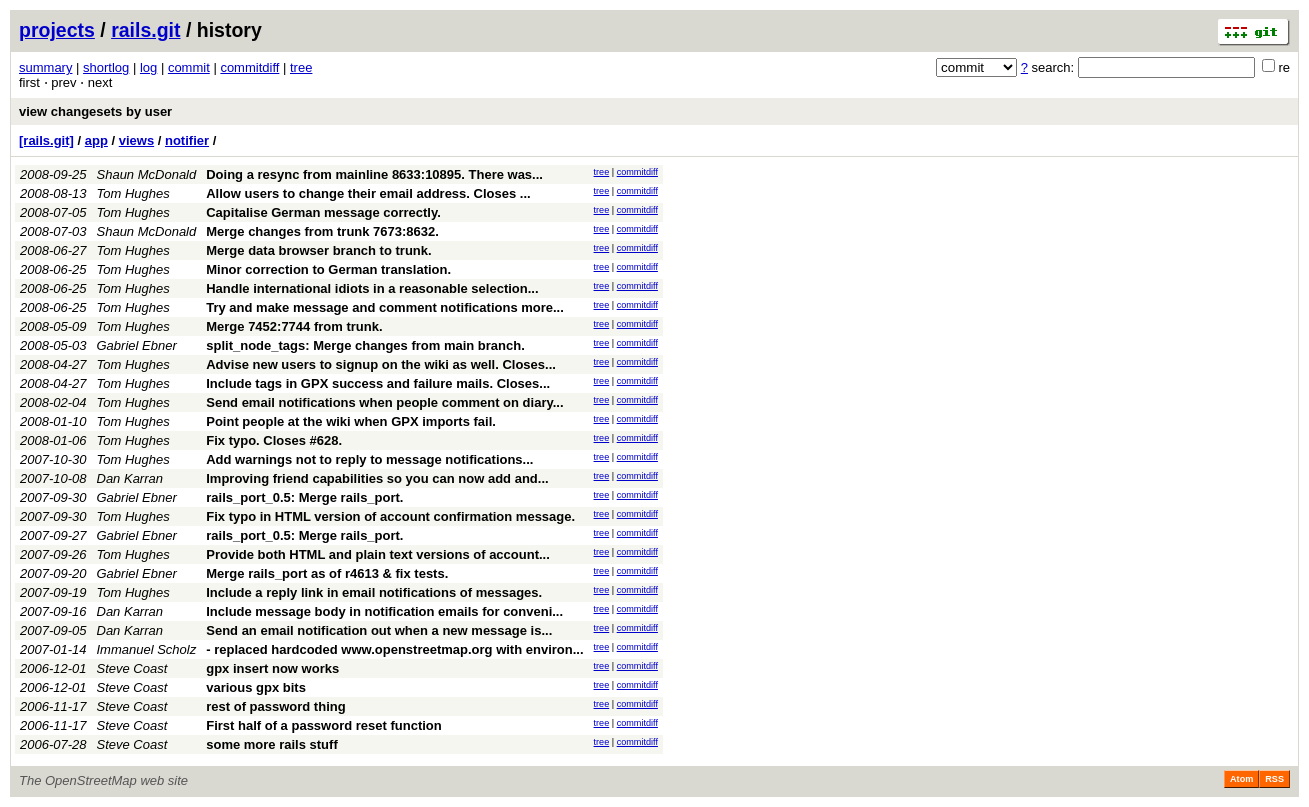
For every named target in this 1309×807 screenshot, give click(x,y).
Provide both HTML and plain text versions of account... (378, 554)
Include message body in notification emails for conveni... (384, 611)
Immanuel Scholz (147, 649)
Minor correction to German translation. (328, 269)
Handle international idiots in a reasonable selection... (372, 288)
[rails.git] (46, 140)
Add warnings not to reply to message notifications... (369, 459)
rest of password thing (275, 706)
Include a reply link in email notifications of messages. (374, 592)
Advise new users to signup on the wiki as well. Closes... (381, 364)
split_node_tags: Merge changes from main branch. (365, 345)
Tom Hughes (133, 193)
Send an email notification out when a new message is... (379, 630)
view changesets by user (95, 111)
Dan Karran (130, 478)
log (148, 67)
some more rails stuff (272, 744)
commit (189, 67)
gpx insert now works (272, 668)
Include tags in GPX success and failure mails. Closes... (378, 383)
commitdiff (249, 67)
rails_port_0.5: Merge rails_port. (304, 497)
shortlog (106, 67)
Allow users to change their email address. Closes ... (368, 193)
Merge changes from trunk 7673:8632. (322, 231)
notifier (187, 140)
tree (301, 67)
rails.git (145, 30)
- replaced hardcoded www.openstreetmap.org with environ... (394, 649)
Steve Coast (132, 668)
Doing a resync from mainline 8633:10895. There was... (374, 174)
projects (57, 30)
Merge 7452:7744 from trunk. (294, 326)
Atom (1241, 779)
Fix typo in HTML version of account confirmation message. (390, 516)
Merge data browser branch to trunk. (318, 250)
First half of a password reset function (323, 725)
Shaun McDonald (147, 174)
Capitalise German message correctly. (323, 212)
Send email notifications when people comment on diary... (384, 402)
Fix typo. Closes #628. (274, 440)
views (136, 140)
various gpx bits (256, 687)
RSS (1274, 779)
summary (45, 67)
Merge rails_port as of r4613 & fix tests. (327, 573)
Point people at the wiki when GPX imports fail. (351, 421)
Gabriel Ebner (137, 345)
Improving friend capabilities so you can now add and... (377, 478)
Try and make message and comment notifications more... (385, 307)
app (96, 140)
